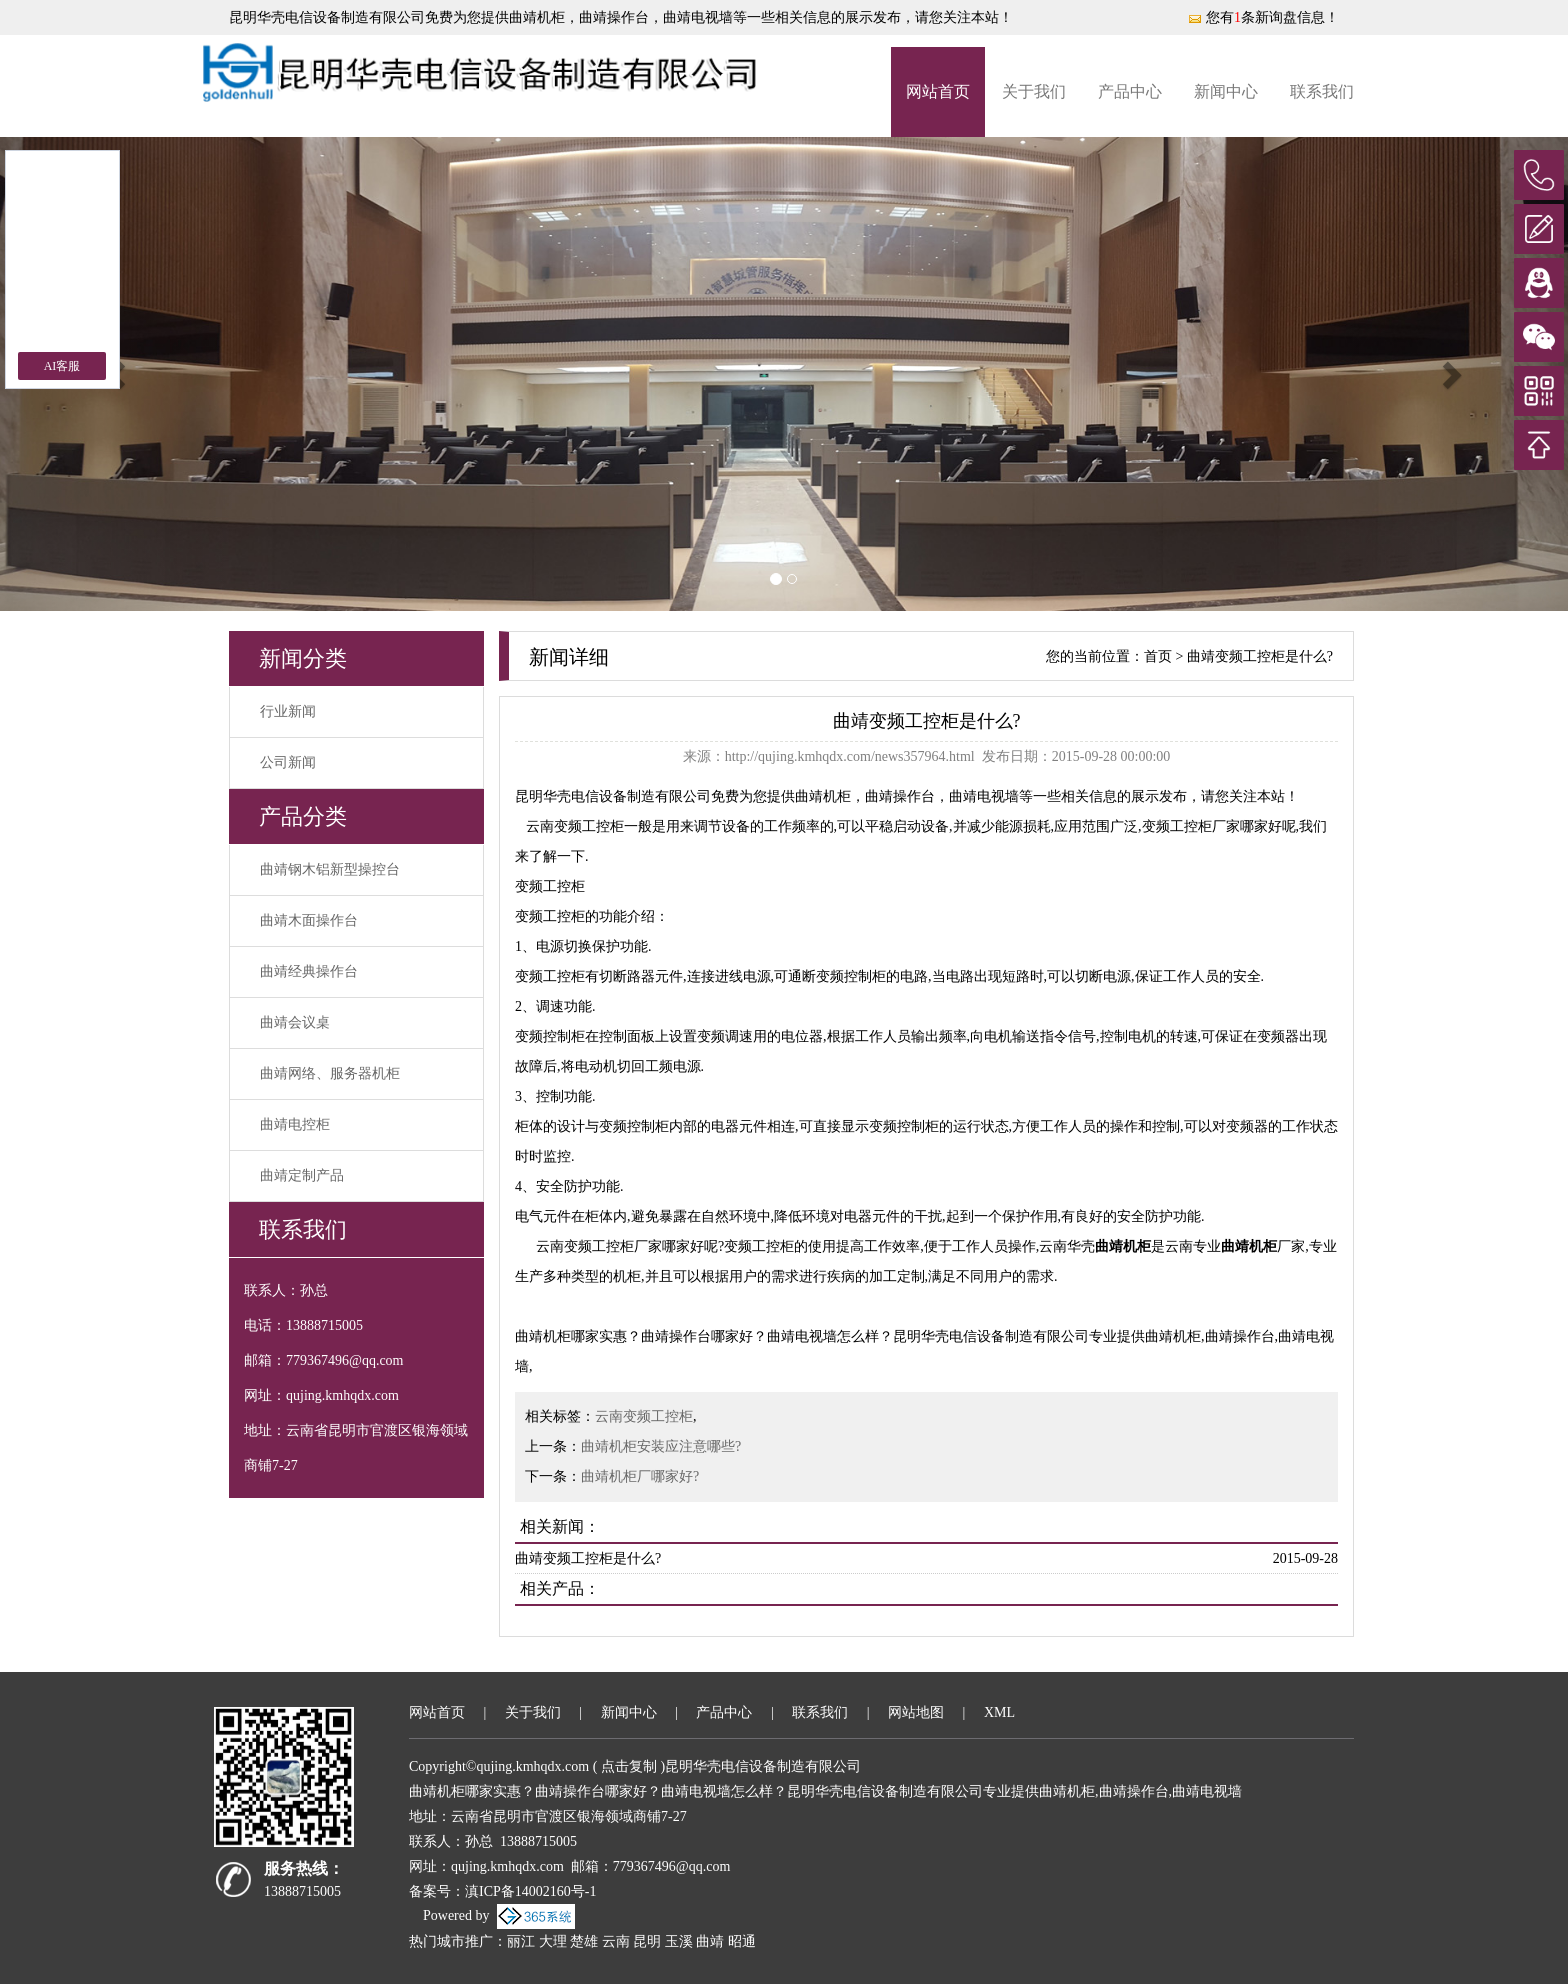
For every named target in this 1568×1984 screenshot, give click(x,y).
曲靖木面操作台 (309, 920)
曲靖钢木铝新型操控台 (330, 869)
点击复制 (629, 1766)
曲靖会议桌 (295, 1022)
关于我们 (1034, 91)
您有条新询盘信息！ (1263, 17)
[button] (1450, 374)
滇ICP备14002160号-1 (530, 1891)
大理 (553, 1941)
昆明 (647, 1941)
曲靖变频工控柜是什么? (1260, 656)
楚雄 (584, 1941)
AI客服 (62, 366)
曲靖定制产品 (302, 1175)
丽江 (521, 1941)
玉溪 (679, 1941)
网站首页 (938, 91)
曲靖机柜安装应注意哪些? (661, 1446)
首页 (1158, 656)
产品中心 (1130, 91)
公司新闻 (288, 762)
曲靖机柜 (537, 17)
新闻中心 (1226, 91)
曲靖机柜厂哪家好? (640, 1476)
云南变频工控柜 (644, 1416)
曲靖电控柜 (295, 1124)
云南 (616, 1941)
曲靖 (710, 1941)
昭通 (742, 1941)
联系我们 (1322, 91)
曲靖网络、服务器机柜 (330, 1073)
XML (999, 1712)
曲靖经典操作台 (309, 971)
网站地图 (916, 1712)
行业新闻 (288, 711)
